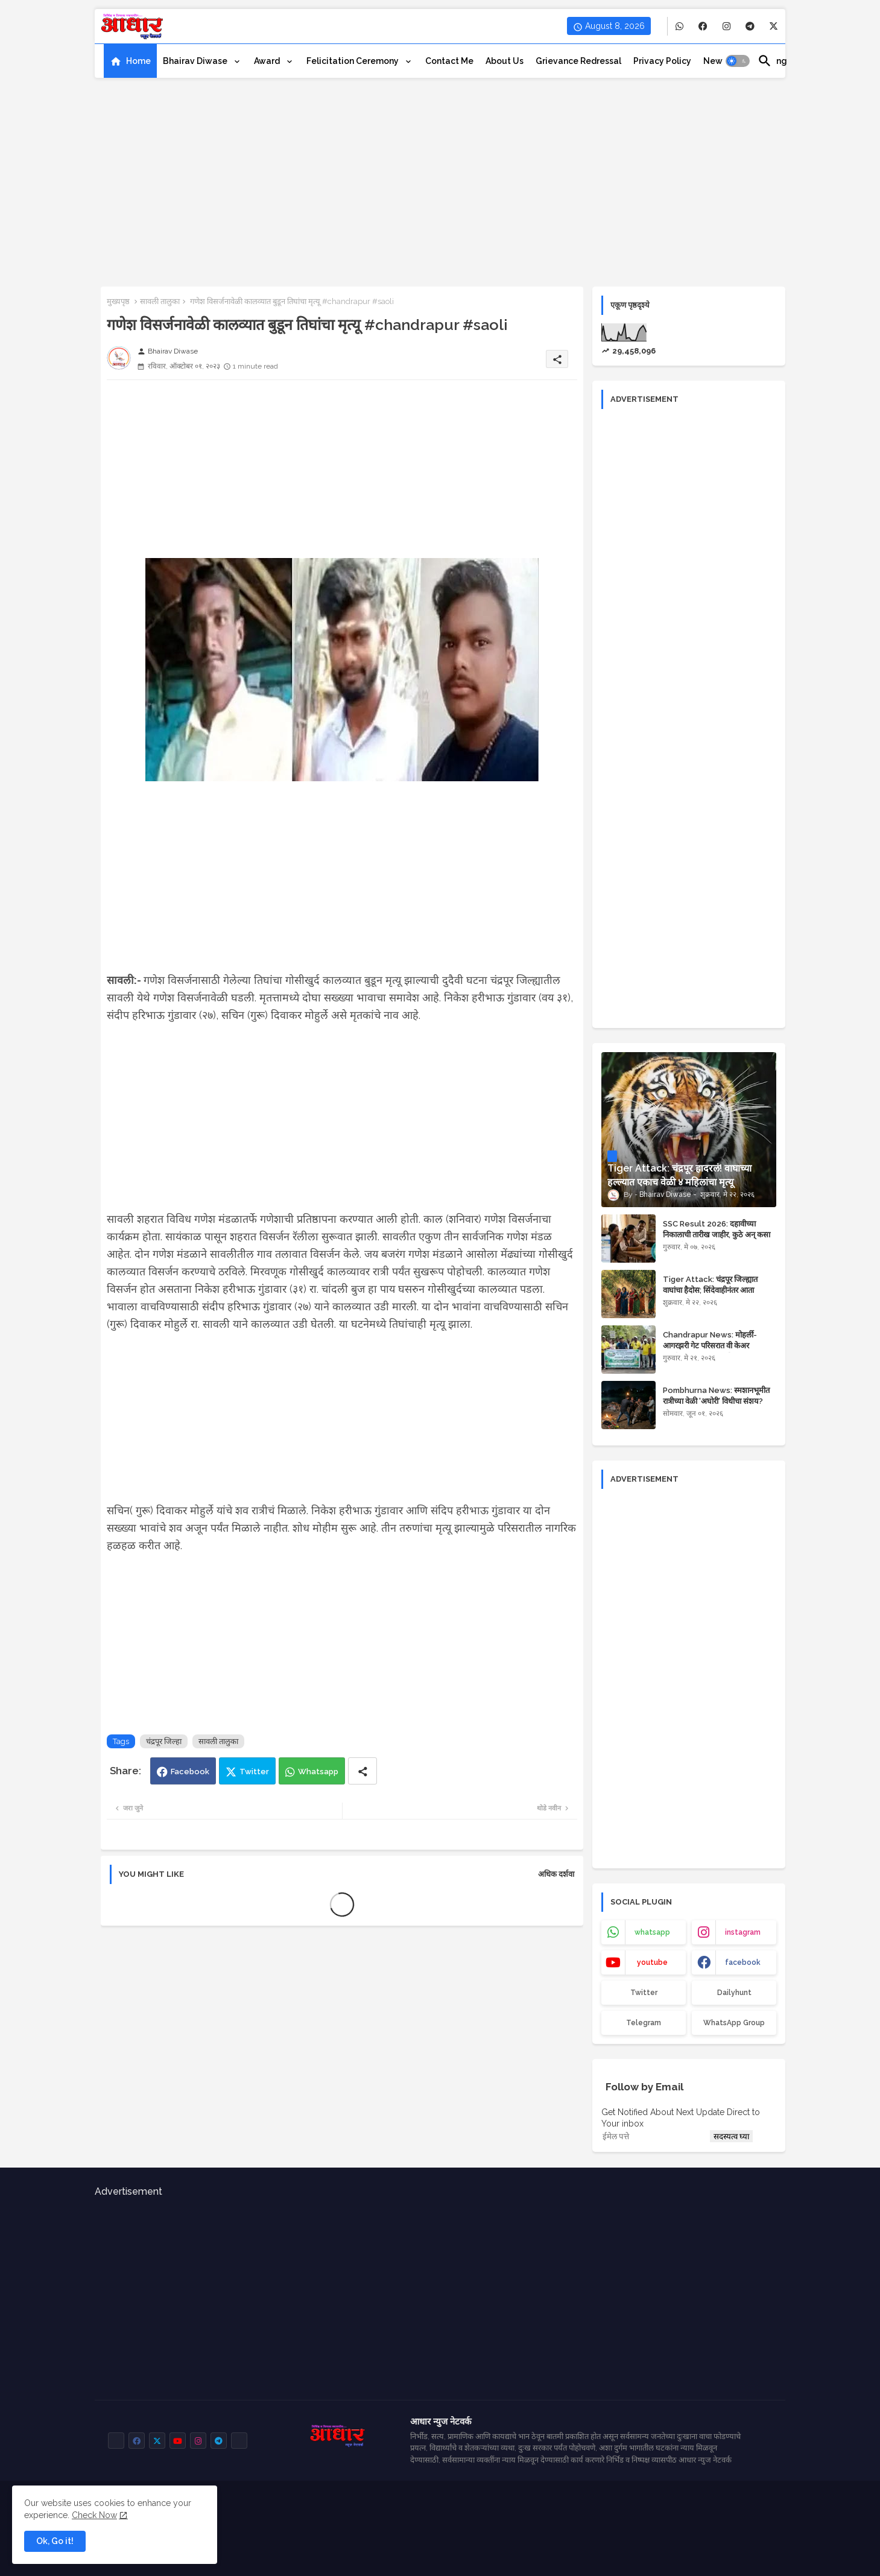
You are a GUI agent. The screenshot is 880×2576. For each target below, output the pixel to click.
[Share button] (362, 1770)
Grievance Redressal (578, 61)
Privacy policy (662, 61)
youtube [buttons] (652, 1962)
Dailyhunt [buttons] (734, 1992)
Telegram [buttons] (643, 2023)
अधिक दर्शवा (556, 1874)
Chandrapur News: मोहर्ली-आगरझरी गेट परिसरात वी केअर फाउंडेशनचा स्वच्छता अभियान (710, 1345)
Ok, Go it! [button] (55, 2541)
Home (138, 61)
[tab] (130, 61)
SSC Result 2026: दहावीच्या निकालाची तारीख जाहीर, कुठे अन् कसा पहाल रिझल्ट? (716, 1234)
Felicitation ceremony (353, 61)
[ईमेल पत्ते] (654, 2136)
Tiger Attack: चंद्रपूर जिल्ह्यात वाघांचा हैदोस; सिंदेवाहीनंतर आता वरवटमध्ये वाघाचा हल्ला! (710, 1290)
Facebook (190, 1771)
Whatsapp (318, 1771)
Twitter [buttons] (643, 1992)
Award (268, 61)
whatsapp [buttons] (652, 1932)
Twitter (254, 1771)
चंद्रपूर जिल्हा (164, 1741)
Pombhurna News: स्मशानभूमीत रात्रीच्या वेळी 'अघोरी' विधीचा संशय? (716, 1396)
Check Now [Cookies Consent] (94, 2515)
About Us (505, 61)
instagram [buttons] (743, 1932)
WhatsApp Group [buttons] (734, 2023)
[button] (738, 61)
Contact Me (449, 61)
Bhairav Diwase (196, 61)
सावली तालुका (160, 301)
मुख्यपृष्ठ (118, 301)
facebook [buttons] (743, 1962)
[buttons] (679, 26)
